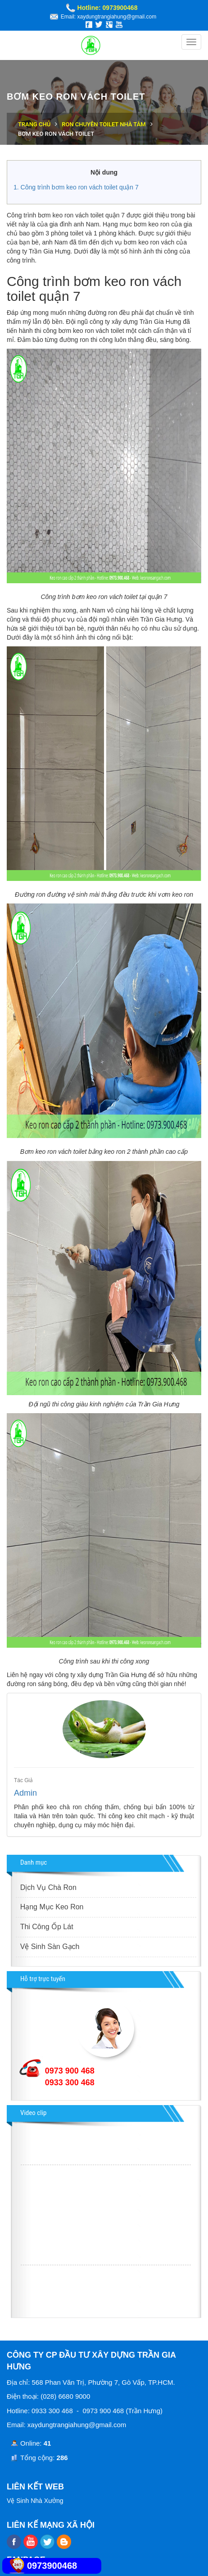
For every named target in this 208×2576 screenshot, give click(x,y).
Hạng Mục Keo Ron (52, 1907)
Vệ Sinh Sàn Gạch (50, 1946)
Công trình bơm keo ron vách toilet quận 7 (80, 187)
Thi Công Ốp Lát (46, 1927)
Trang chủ (34, 124)
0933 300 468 (70, 2082)
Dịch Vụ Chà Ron (48, 1887)
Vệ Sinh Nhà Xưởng (35, 2500)
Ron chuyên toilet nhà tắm (103, 124)
